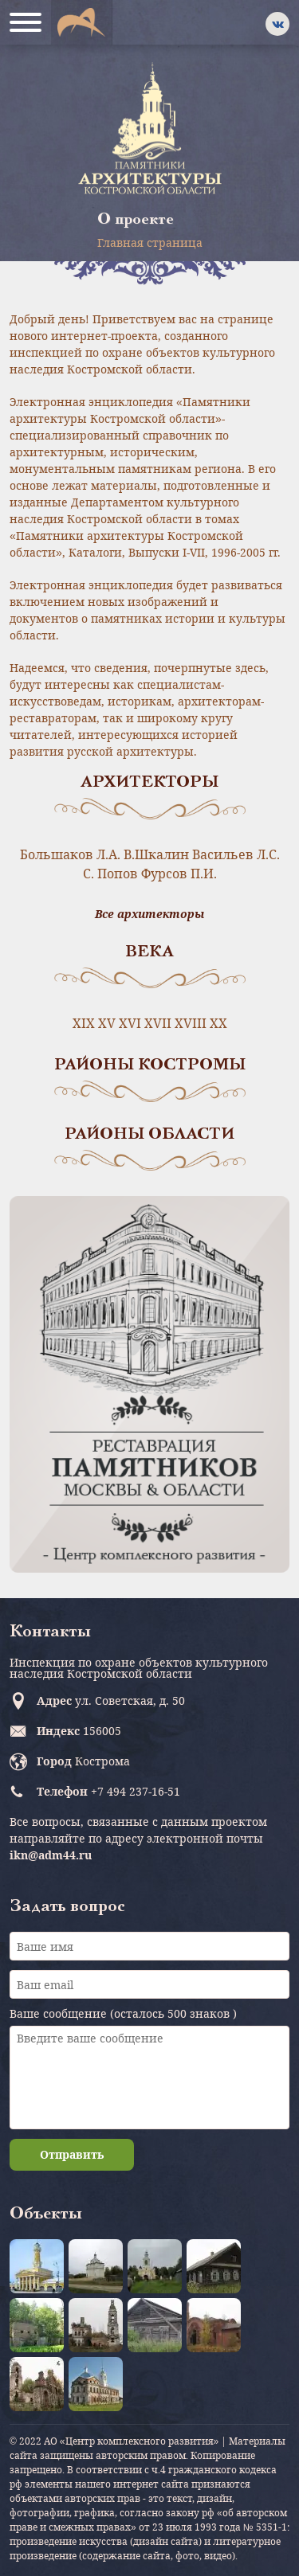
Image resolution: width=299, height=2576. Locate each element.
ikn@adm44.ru (51, 1855)
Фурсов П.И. (179, 873)
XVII (157, 1023)
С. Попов (110, 873)
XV (107, 1023)
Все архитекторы (149, 914)
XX (218, 1023)
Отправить (72, 2154)
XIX (84, 1023)
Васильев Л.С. (236, 854)
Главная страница (150, 242)
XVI (130, 1023)
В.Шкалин (156, 854)
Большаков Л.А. (70, 854)
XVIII (191, 1023)
